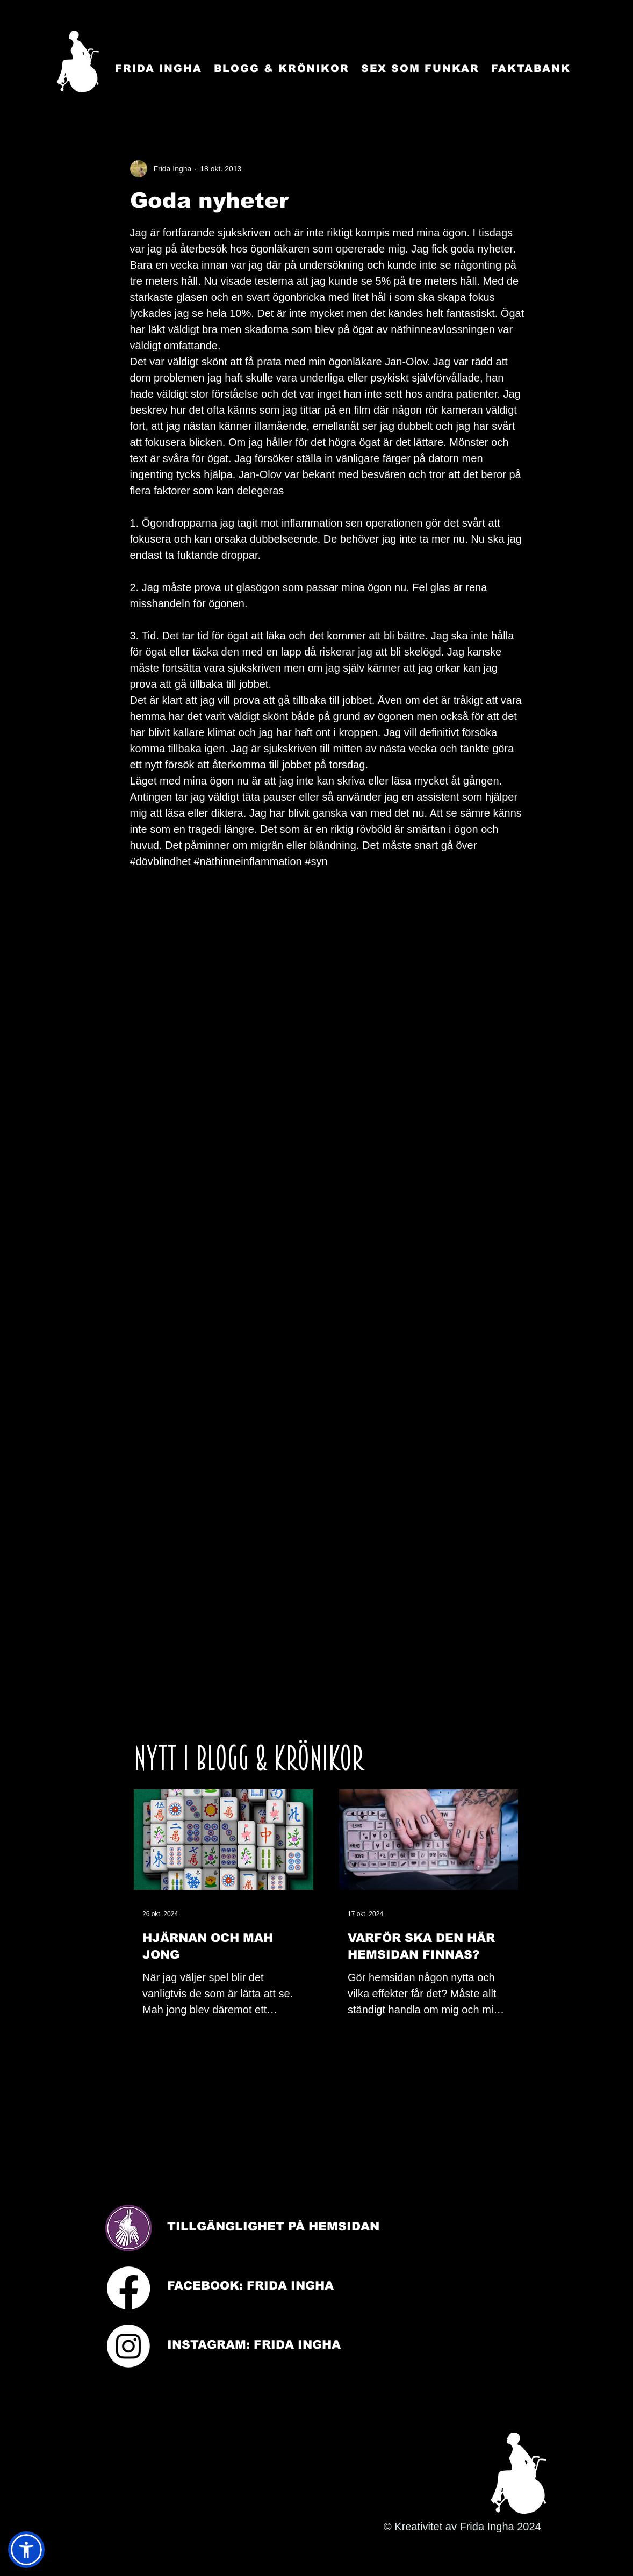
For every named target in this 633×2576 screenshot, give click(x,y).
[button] (26, 2549)
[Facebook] (128, 2287)
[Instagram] (128, 2346)
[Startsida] (77, 61)
